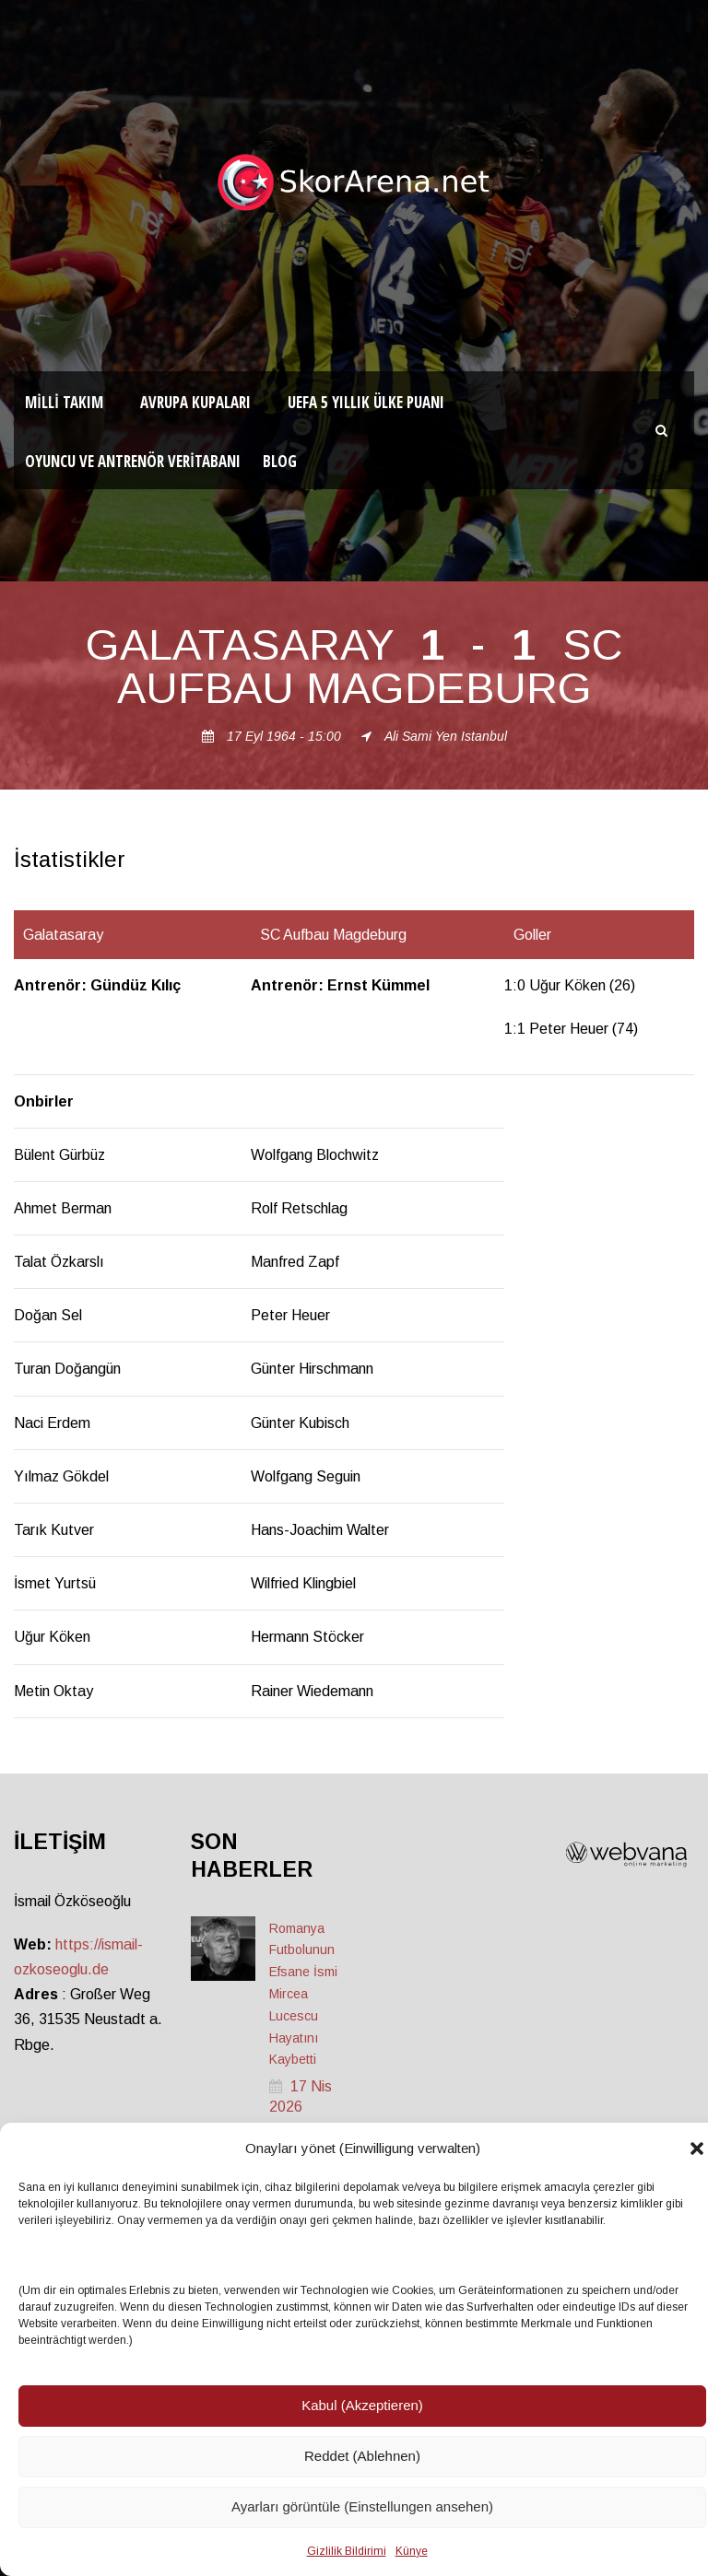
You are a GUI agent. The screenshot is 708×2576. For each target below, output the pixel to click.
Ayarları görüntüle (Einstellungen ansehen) (362, 2506)
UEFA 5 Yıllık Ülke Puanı (366, 402)
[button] (697, 2148)
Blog (280, 461)
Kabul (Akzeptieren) (362, 2405)
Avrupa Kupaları (195, 402)
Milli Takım (64, 402)
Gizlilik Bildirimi (346, 2551)
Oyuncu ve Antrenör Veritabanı (133, 461)
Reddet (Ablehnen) (362, 2456)
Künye (411, 2551)
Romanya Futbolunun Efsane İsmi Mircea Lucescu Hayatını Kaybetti (303, 1994)
